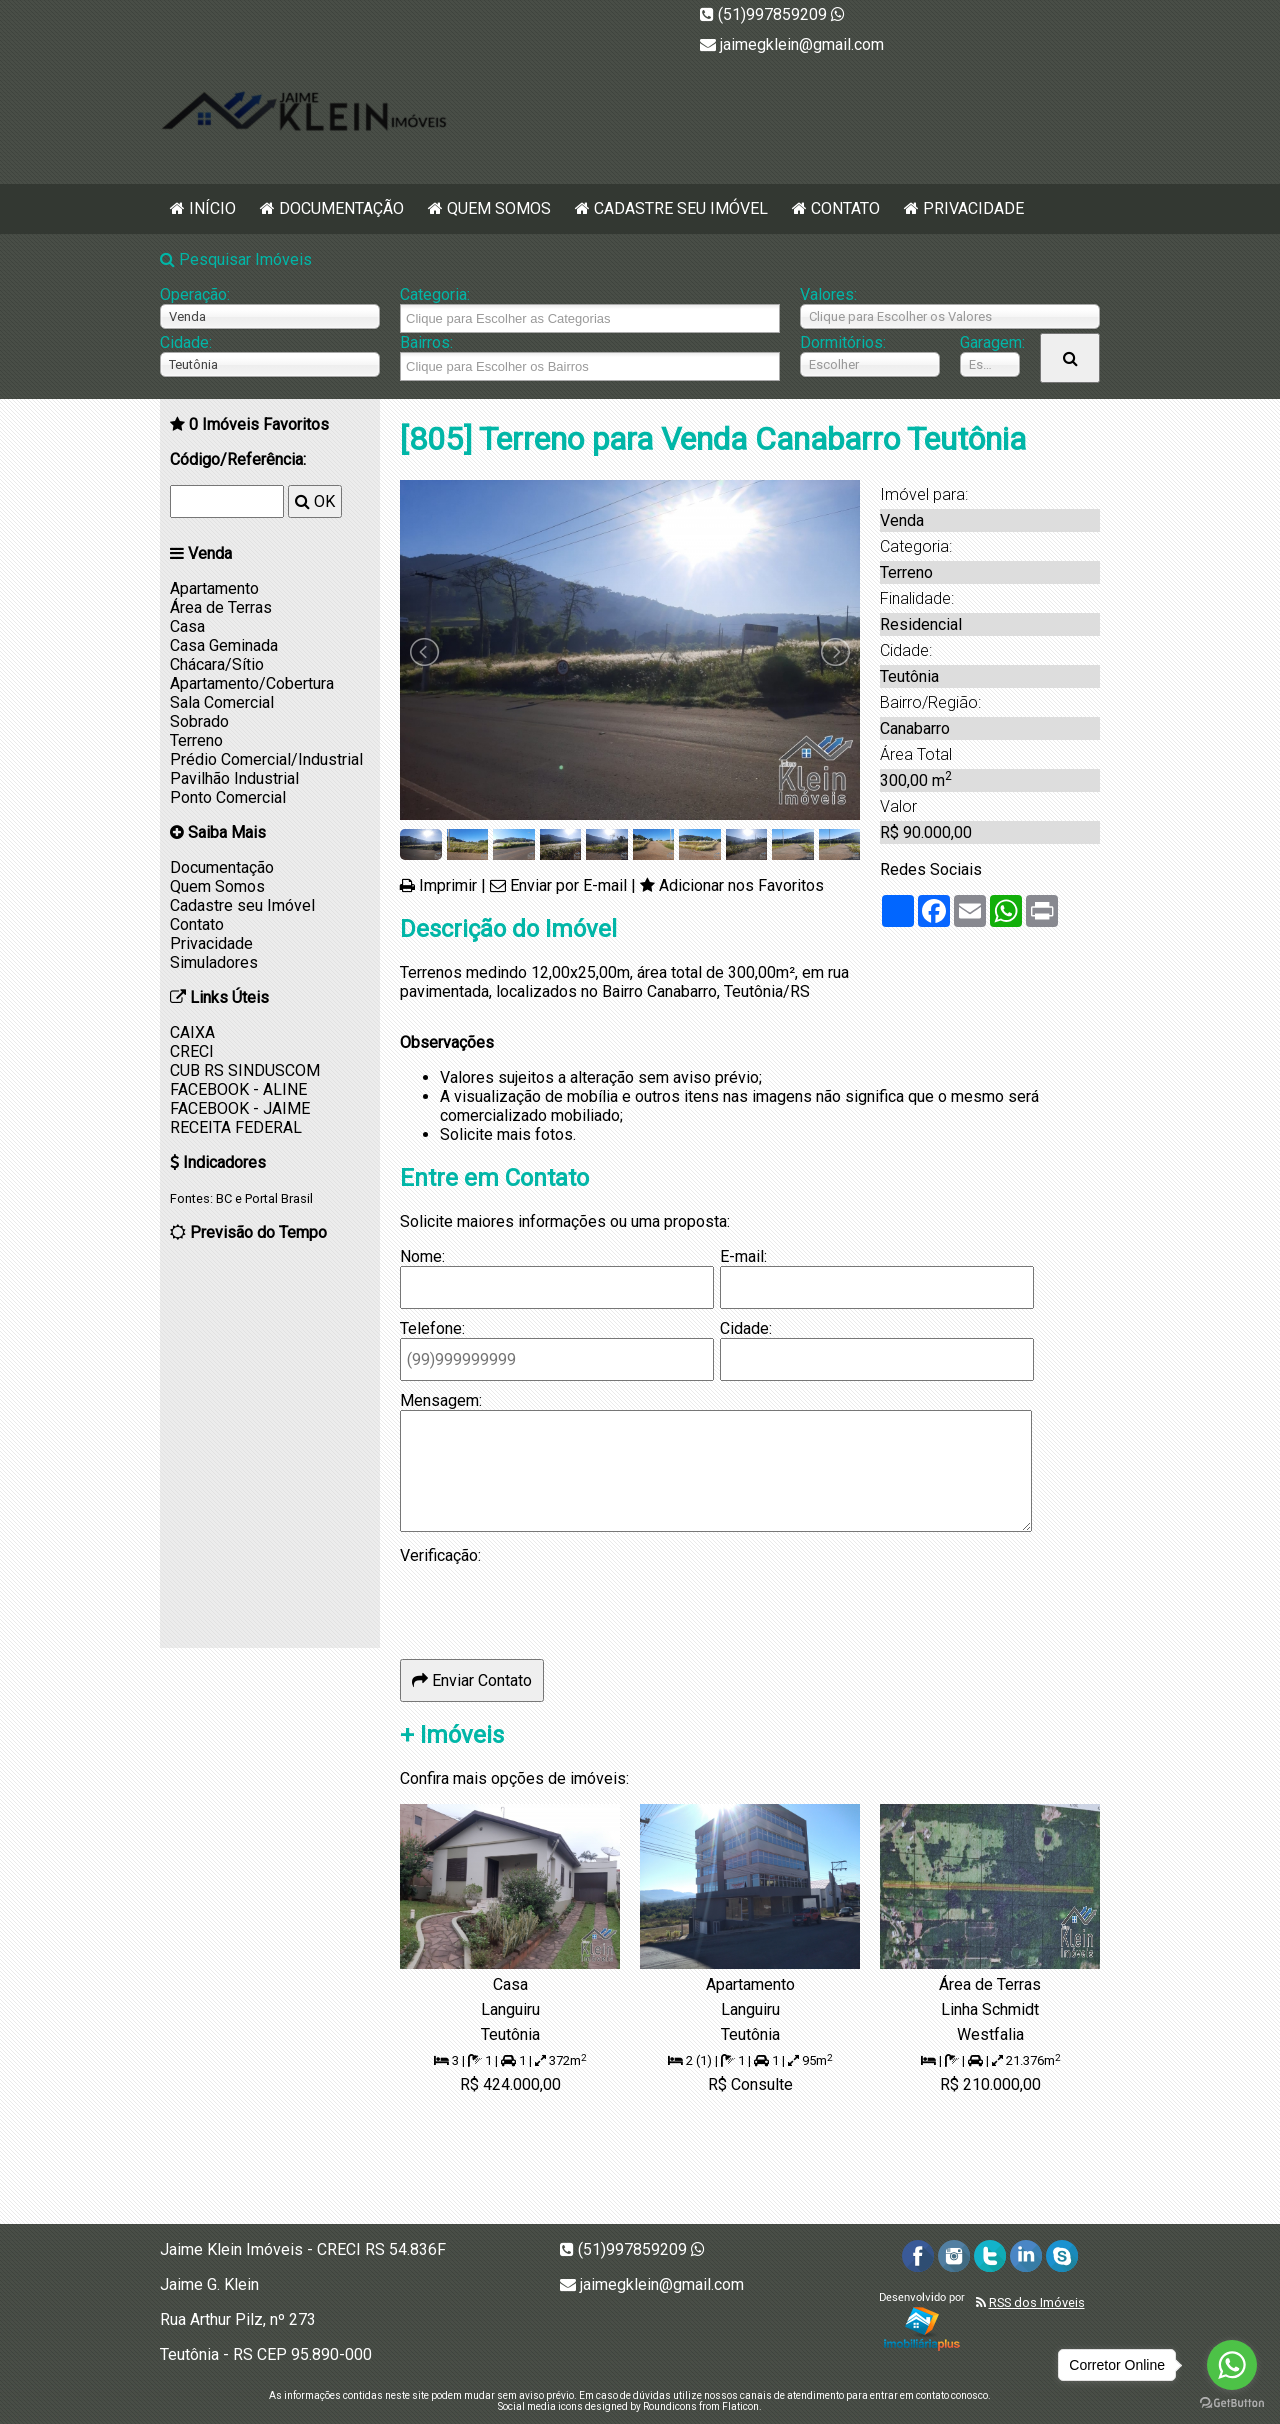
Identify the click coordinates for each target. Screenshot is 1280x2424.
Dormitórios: (843, 342)
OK (315, 501)
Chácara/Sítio (217, 664)
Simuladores (214, 962)
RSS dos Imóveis (1037, 2302)
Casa (187, 626)
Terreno (196, 740)
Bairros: (426, 342)
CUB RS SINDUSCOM (245, 1070)
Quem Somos (499, 208)
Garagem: (990, 342)
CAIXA (192, 1032)
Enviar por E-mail (568, 885)
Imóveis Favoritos (259, 424)
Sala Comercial (222, 702)
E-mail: (743, 1256)
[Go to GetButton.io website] (1232, 2403)
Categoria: (435, 294)
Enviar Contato (472, 1680)
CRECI (192, 1051)
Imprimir (448, 885)
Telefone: (432, 1328)
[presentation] (552, 1604)
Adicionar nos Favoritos (741, 885)
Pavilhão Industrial (234, 778)
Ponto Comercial (228, 797)
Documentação (341, 208)
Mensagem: (441, 1400)
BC (224, 1198)
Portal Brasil (279, 1198)
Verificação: (440, 1555)
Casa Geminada (224, 645)
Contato (845, 208)
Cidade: (186, 342)
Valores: (828, 294)
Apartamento (214, 588)
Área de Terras (221, 607)
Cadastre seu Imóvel (681, 208)
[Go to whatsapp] (1232, 2365)
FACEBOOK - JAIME (240, 1108)
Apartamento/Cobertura (252, 683)
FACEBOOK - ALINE (238, 1089)
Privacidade (973, 208)
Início (212, 208)
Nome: (422, 1256)
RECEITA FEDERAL (236, 1127)
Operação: (195, 294)
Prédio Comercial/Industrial (266, 759)
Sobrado (199, 721)
